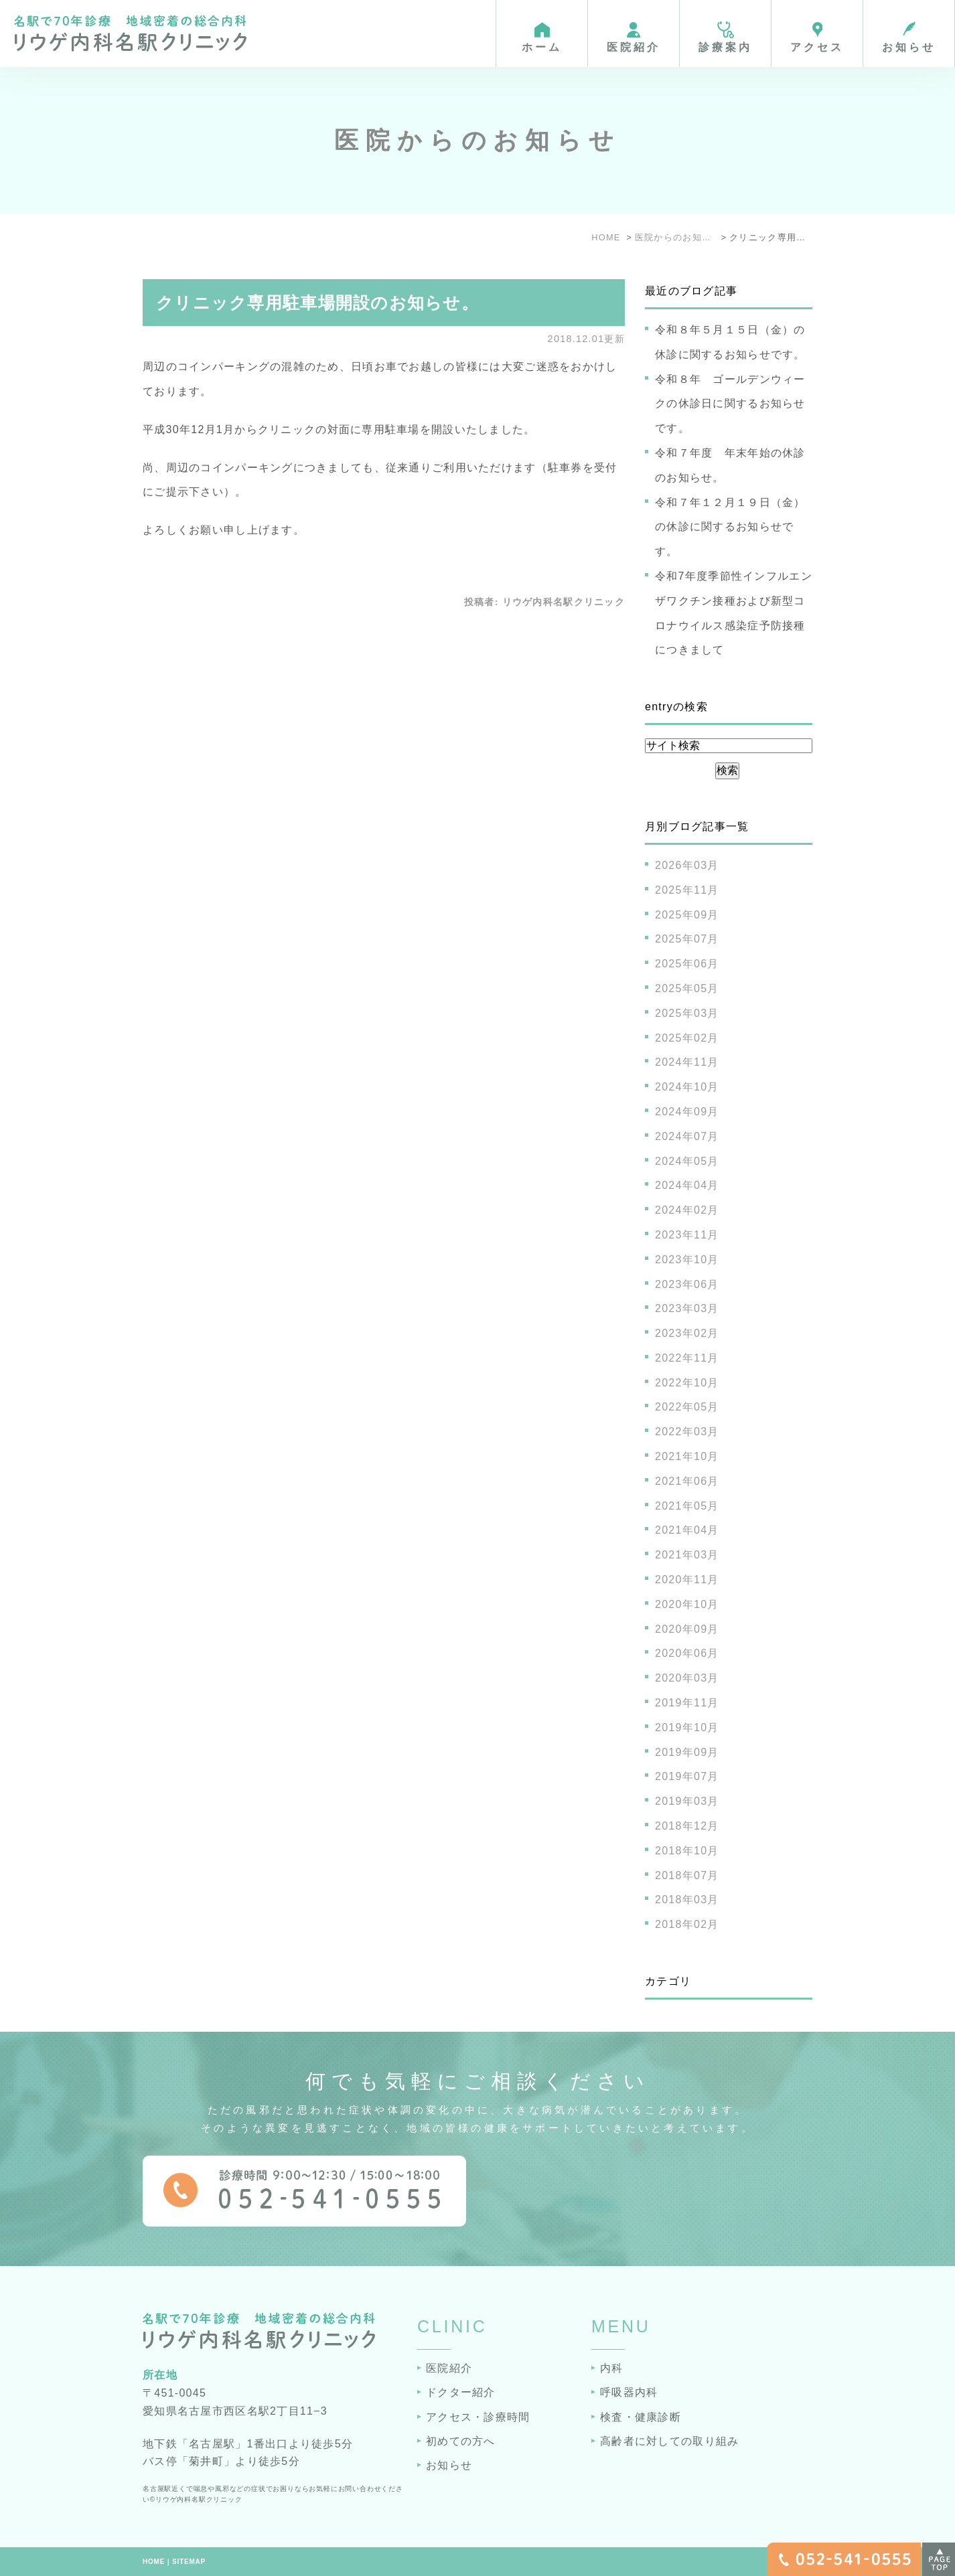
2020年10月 (687, 1604)
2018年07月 (687, 1875)
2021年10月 (687, 1456)
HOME (154, 2561)
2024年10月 (687, 1087)
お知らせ (449, 2465)
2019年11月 (687, 1702)
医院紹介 (449, 2368)
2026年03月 (687, 865)
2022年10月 (687, 1382)
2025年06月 (687, 963)
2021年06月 (687, 1481)
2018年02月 (687, 1924)
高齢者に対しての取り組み (669, 2441)
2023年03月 (687, 1308)
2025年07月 (687, 939)
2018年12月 (687, 1826)
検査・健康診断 (640, 2417)
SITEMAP (189, 2561)
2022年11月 (687, 1358)
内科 (611, 2368)
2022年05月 (687, 1407)
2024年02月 (687, 1210)
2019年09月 (687, 1752)
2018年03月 (687, 1899)
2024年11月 (687, 1062)
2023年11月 (687, 1234)
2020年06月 (687, 1653)
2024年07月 (687, 1136)
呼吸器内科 (629, 2392)
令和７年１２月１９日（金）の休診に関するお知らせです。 (730, 527)
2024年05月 (687, 1161)
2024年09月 (687, 1111)
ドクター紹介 (461, 2392)
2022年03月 (687, 1431)
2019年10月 (687, 1727)
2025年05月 (687, 988)
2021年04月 (687, 1530)
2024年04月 (687, 1185)
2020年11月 (687, 1579)
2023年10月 (687, 1259)
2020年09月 (687, 1629)
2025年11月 (687, 890)
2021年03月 (687, 1554)
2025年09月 (687, 914)
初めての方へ (461, 2441)
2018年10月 (687, 1850)
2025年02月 (687, 1038)
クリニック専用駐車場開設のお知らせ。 (317, 302)
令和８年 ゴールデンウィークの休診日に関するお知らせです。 (730, 404)
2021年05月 (687, 1506)
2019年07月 (687, 1776)
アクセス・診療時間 (478, 2417)
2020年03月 (687, 1678)
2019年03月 (687, 1801)
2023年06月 (687, 1284)
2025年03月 (687, 1013)
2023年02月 (687, 1333)
